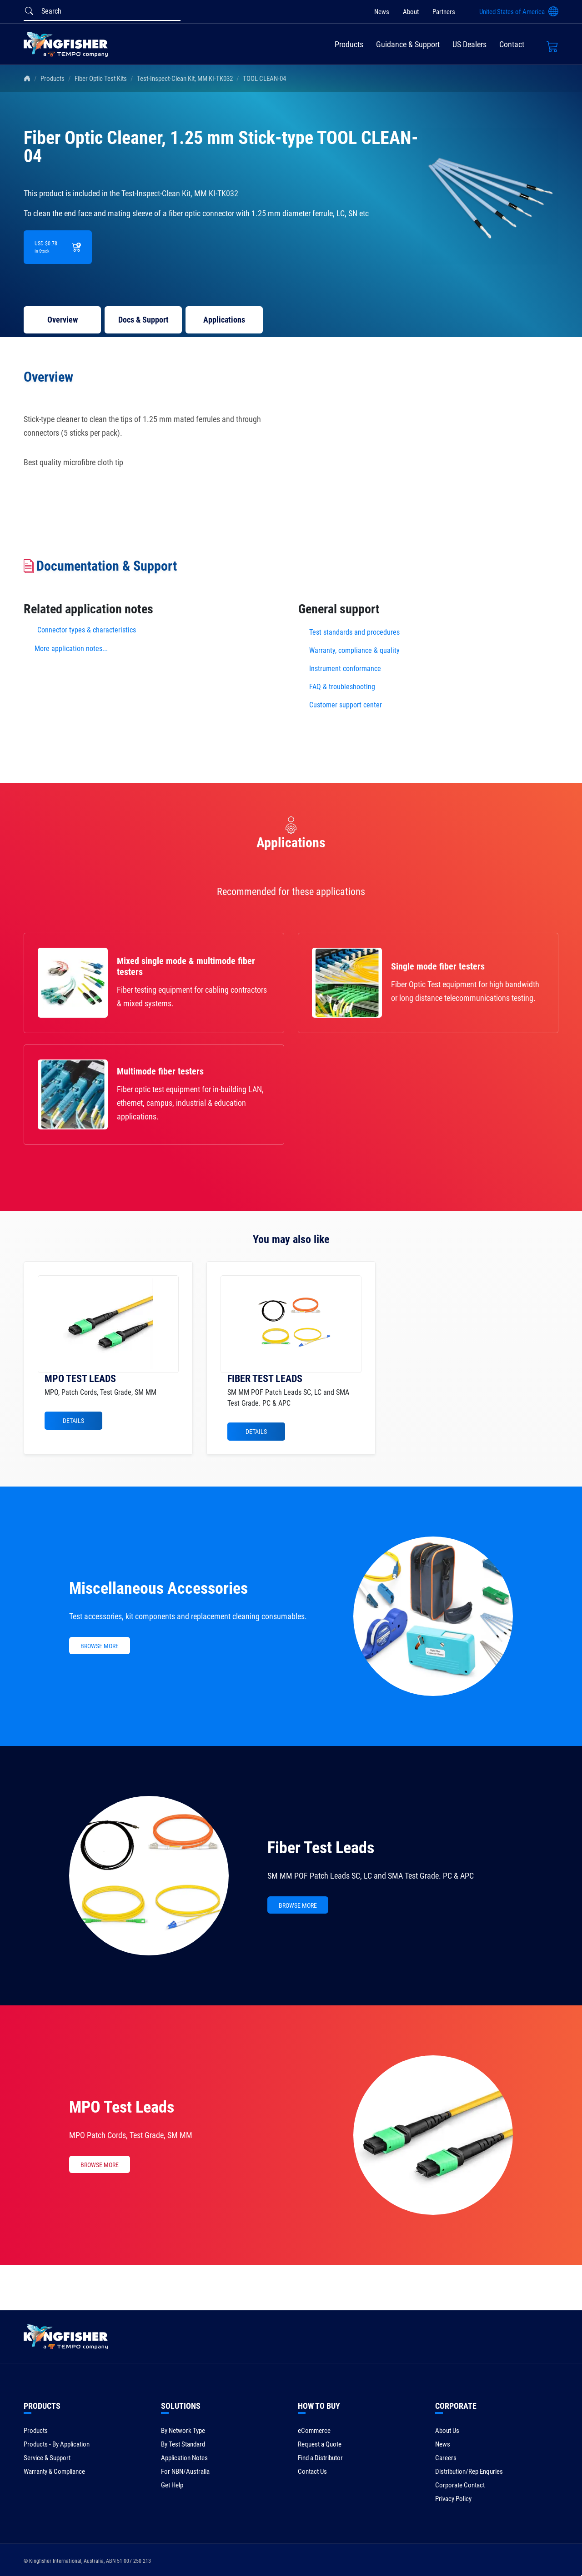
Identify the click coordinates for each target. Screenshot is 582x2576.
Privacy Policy (453, 2499)
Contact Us (312, 2471)
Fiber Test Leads (320, 1847)
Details (73, 1420)
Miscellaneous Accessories (158, 1588)
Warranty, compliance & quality (354, 650)
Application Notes (184, 2458)
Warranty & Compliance (54, 2471)
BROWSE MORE (99, 1646)
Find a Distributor (320, 2458)
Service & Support (47, 2458)
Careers (446, 2458)
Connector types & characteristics (86, 630)
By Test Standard (183, 2444)
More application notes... (71, 648)
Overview (62, 319)
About (411, 12)
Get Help (172, 2485)
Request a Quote (319, 2444)
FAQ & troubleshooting (343, 686)
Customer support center (345, 705)
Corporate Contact (460, 2485)
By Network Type (183, 2431)
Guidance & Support (408, 44)
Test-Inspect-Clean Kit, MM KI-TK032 (185, 79)
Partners (443, 12)
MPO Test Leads (121, 2107)
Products (349, 44)
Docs (143, 319)
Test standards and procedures (354, 632)
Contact (511, 44)
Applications (224, 319)
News (381, 12)
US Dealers (469, 44)
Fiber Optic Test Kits (101, 79)
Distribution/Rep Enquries (469, 2471)
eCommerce (314, 2431)
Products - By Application (57, 2444)
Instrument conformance (345, 668)
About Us (447, 2431)
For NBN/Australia (185, 2471)
